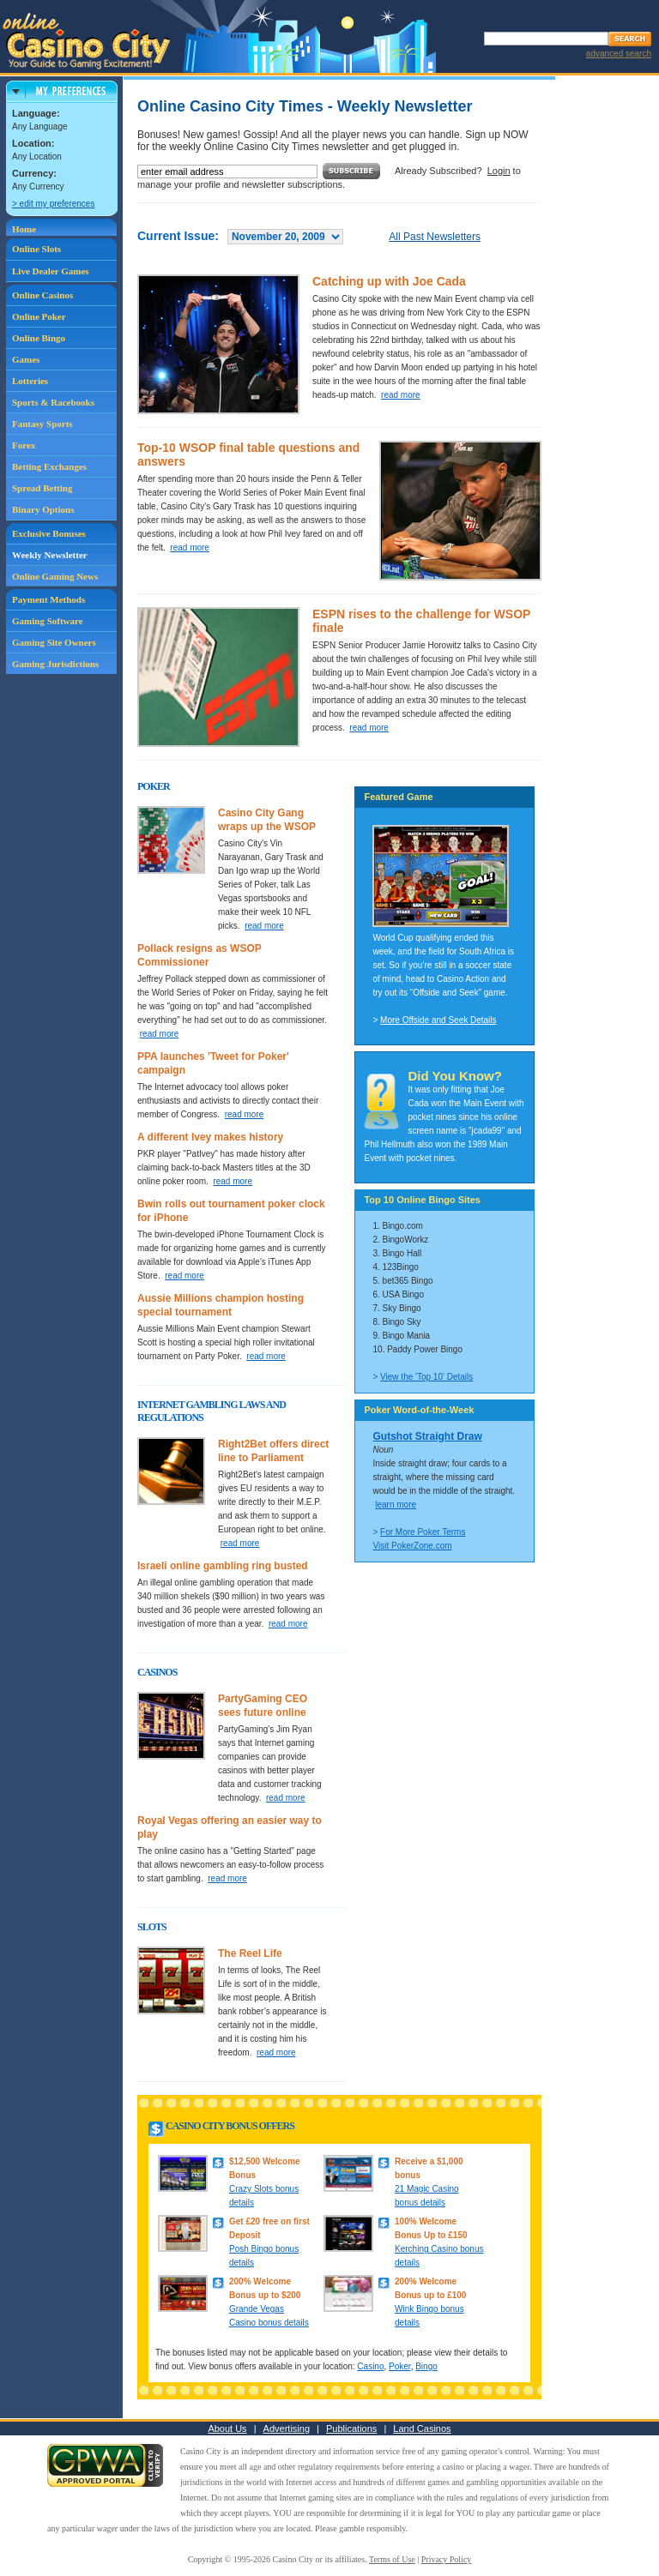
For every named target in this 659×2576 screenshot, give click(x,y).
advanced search (618, 53)
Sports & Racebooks (53, 402)
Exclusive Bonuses (49, 533)
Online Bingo (38, 338)
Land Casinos (421, 2428)
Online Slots (36, 249)
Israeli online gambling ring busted (222, 1566)
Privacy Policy (446, 2559)
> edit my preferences (53, 203)
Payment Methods (48, 599)
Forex (23, 445)
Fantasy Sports (42, 423)
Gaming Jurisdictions (55, 664)
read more (400, 395)
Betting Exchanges (49, 466)
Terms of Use (392, 2559)
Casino (370, 2366)
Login (499, 171)
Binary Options (43, 509)
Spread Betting (42, 488)
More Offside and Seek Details (438, 1020)
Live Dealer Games (50, 271)
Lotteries (30, 381)
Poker (400, 2366)
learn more (395, 1504)
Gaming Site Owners (54, 642)
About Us (227, 2428)
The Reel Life (250, 1953)
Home (24, 229)
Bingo (426, 2366)
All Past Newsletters (435, 237)
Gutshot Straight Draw (426, 1436)
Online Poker (39, 316)
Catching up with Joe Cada (389, 281)
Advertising (286, 2428)
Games (25, 359)
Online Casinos (42, 295)
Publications (351, 2428)
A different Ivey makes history (210, 1137)
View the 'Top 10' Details (426, 1376)
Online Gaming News (55, 576)
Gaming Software (47, 621)
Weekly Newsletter (50, 555)
